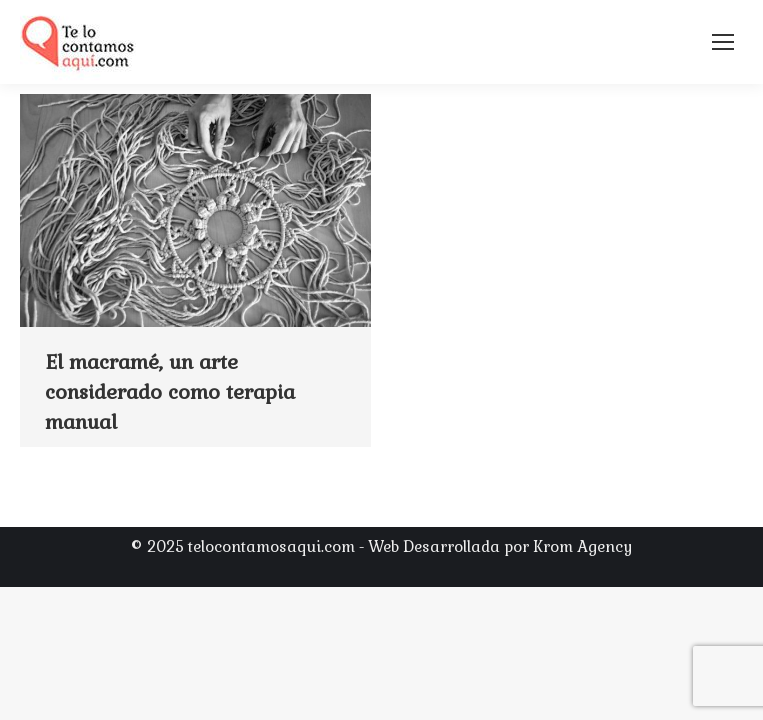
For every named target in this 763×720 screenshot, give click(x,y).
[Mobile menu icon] (723, 42)
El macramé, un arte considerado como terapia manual (170, 392)
